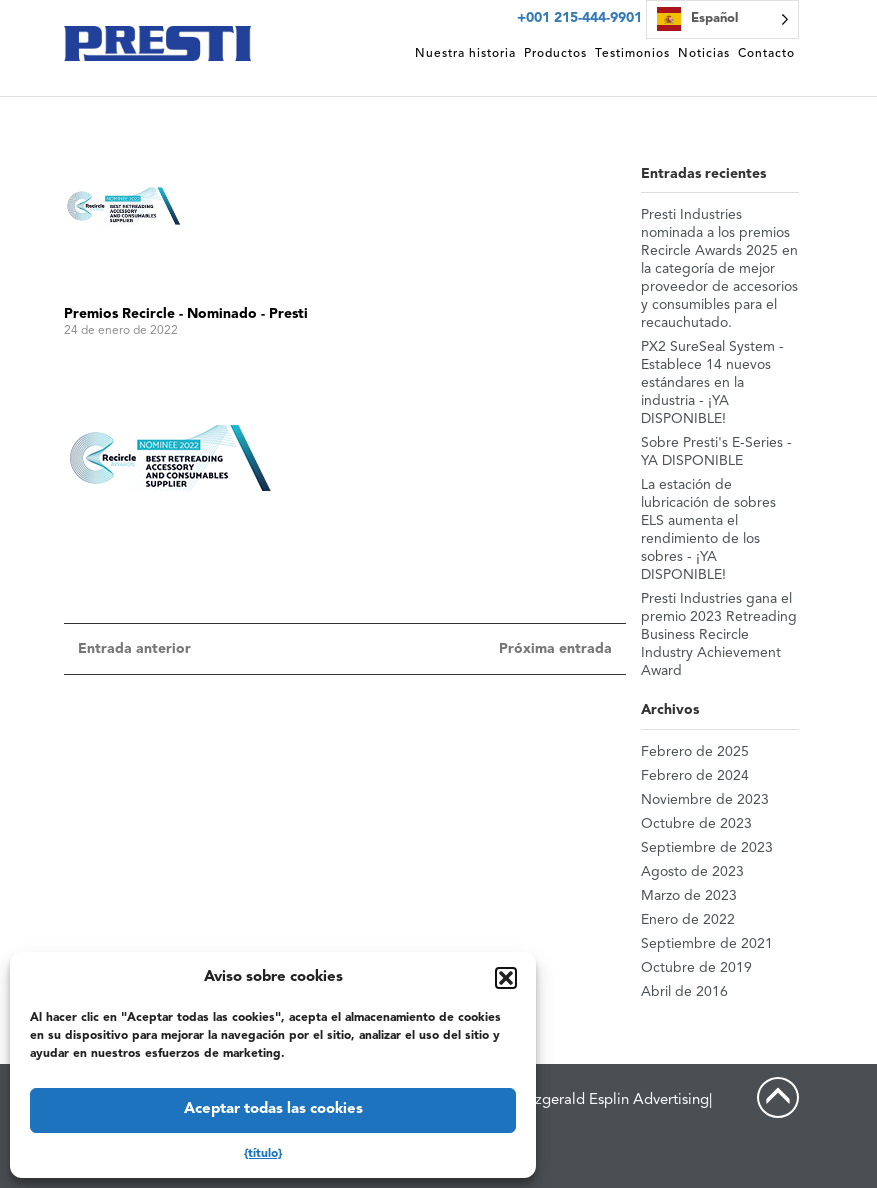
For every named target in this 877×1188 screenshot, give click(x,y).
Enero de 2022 (688, 920)
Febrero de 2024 (695, 776)
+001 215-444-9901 (579, 18)
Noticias (704, 54)
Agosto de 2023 (692, 872)
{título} (263, 1154)
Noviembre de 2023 (705, 800)
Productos (555, 54)
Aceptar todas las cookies (273, 1109)
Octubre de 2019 (696, 968)
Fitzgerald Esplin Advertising (613, 1100)
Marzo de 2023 (689, 896)
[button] (506, 978)
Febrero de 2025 (695, 752)
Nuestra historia (465, 54)
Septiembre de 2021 (707, 944)
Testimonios (632, 54)
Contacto (766, 54)
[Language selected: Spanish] (722, 19)
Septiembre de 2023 (707, 848)
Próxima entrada (555, 649)
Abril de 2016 (684, 992)
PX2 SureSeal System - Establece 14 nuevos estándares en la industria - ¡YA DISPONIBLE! (712, 383)
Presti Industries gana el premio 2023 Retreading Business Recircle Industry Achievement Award (719, 635)
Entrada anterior (134, 649)
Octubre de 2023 (696, 824)
